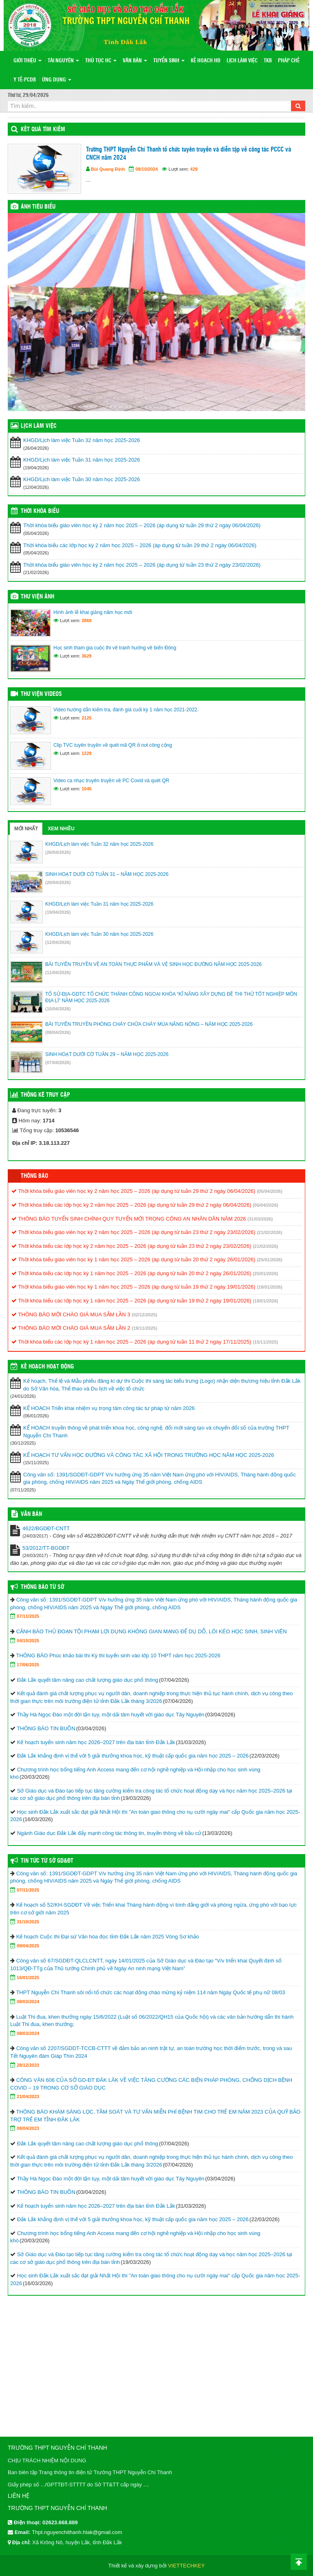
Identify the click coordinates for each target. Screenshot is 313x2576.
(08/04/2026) (58, 1032)
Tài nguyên (63, 61)
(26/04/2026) (58, 852)
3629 (86, 655)
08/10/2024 (146, 169)
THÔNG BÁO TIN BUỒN (46, 1728)
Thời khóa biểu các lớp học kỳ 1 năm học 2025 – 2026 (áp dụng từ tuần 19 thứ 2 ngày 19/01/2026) (131, 1301)
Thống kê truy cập (45, 1095)
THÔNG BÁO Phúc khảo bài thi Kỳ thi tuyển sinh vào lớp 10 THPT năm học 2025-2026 (118, 1655)
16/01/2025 (28, 1977)
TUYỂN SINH (169, 61)
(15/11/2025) (265, 1342)
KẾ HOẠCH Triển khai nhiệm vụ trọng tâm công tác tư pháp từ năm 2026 (109, 1408)
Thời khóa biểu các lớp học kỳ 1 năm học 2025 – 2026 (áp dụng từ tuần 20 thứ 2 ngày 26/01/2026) (131, 1273)
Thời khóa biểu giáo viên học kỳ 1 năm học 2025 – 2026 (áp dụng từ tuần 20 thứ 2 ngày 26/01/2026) (133, 1259)
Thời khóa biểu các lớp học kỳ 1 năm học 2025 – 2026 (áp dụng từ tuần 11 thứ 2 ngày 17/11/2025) (131, 1342)
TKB (268, 61)
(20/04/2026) (58, 882)
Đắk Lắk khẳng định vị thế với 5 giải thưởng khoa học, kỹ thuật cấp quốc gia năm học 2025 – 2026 (133, 1756)
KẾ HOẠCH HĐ (205, 61)
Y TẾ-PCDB (24, 80)
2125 (86, 717)
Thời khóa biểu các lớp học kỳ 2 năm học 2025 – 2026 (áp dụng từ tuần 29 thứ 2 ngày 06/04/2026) (139, 545)
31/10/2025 (28, 1921)
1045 (86, 788)
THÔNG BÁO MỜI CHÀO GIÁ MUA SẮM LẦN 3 (70, 1314)
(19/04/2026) (58, 912)
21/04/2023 (28, 2096)
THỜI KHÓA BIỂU (40, 511)
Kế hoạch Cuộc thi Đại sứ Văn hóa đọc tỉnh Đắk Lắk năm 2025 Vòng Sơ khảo (107, 1937)
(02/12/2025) (144, 1314)
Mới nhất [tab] (26, 829)
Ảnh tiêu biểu (38, 207)
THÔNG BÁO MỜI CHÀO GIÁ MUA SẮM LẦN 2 (70, 1328)
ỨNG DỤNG (56, 80)
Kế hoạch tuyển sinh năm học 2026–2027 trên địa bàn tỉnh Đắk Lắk (96, 1742)
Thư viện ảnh (37, 597)
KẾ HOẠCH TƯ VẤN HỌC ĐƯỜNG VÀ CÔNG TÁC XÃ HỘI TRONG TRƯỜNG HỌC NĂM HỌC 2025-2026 (148, 1455)
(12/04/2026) (58, 942)
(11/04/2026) (58, 972)
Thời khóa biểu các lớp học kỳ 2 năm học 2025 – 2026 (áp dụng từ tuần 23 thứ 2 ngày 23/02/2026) (131, 1246)
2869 (86, 620)
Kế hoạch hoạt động (47, 1367)
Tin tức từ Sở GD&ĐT (47, 1861)
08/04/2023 (28, 2128)
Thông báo (34, 1176)
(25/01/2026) (269, 1259)
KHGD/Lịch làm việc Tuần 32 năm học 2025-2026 (81, 440)
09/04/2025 (28, 1945)
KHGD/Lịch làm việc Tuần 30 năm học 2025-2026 (81, 479)
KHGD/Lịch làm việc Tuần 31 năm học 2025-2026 (81, 460)
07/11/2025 (28, 1616)
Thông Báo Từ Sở (42, 1587)
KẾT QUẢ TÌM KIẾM (43, 129)
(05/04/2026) (269, 1191)
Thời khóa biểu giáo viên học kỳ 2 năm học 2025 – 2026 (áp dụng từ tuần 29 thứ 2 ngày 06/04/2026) (141, 525)
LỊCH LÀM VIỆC (242, 61)
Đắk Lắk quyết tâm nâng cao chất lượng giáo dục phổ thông (87, 1680)
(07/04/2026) (58, 1062)
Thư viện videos (41, 694)
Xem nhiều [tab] (61, 829)
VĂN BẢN (135, 61)
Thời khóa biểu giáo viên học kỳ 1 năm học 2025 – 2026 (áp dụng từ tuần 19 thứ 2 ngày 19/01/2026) (133, 1287)
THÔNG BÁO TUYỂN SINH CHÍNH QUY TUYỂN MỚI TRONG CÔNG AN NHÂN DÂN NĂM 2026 (128, 1219)
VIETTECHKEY (186, 2566)
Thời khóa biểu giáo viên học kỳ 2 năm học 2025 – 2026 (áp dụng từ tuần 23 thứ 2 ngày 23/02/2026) (141, 565)
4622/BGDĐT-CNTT (46, 1528)
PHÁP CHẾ (289, 61)
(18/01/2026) (269, 1287)
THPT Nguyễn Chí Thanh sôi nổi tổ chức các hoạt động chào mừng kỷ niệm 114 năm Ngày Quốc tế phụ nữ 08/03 (150, 1992)
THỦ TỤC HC (101, 61)
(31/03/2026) (260, 1219)
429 (194, 169)
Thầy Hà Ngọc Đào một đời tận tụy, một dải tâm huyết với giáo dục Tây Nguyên (110, 1714)
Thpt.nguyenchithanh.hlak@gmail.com (77, 2532)
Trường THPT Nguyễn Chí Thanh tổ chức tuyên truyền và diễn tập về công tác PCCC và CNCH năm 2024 (188, 154)
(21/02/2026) (269, 1232)
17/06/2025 (28, 1664)
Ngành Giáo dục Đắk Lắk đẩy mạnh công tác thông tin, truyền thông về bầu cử (109, 1833)
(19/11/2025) (144, 1328)
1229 (86, 753)
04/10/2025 (28, 1640)
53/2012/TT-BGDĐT (46, 1548)
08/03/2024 (28, 2001)
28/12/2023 (28, 2065)
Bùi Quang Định (108, 169)
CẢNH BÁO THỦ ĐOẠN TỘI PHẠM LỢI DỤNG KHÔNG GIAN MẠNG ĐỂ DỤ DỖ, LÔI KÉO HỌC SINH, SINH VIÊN (151, 1631)
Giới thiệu (27, 61)
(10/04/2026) (58, 1008)
